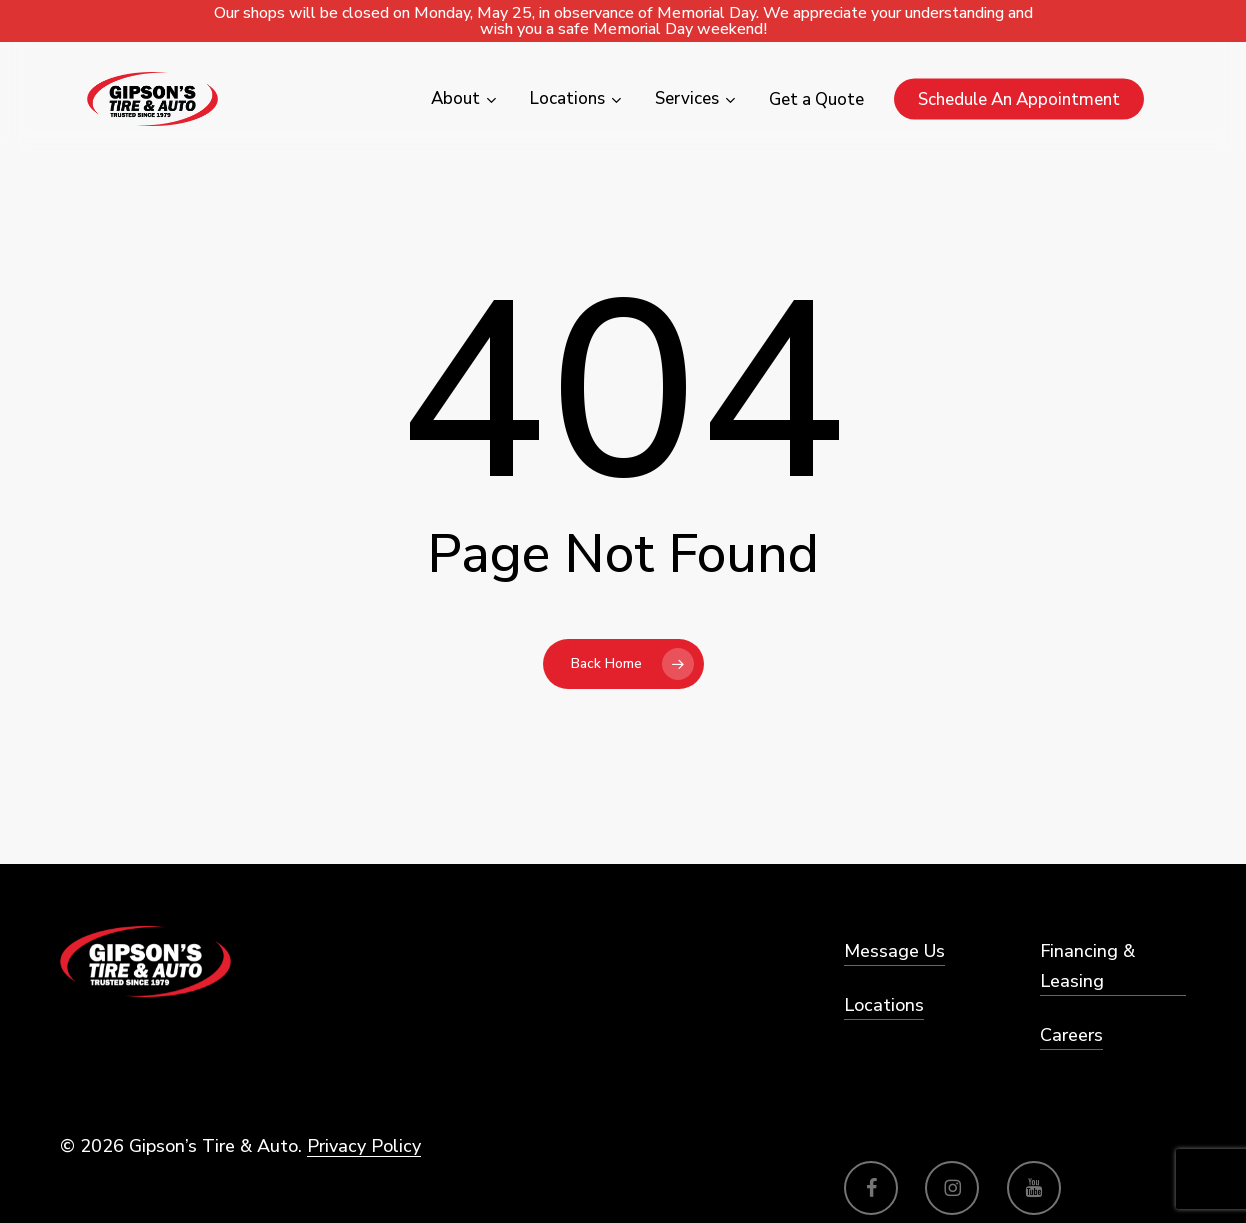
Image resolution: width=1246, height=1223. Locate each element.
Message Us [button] (894, 951)
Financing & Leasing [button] (1087, 966)
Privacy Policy (364, 1146)
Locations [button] (884, 1005)
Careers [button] (1071, 1035)
